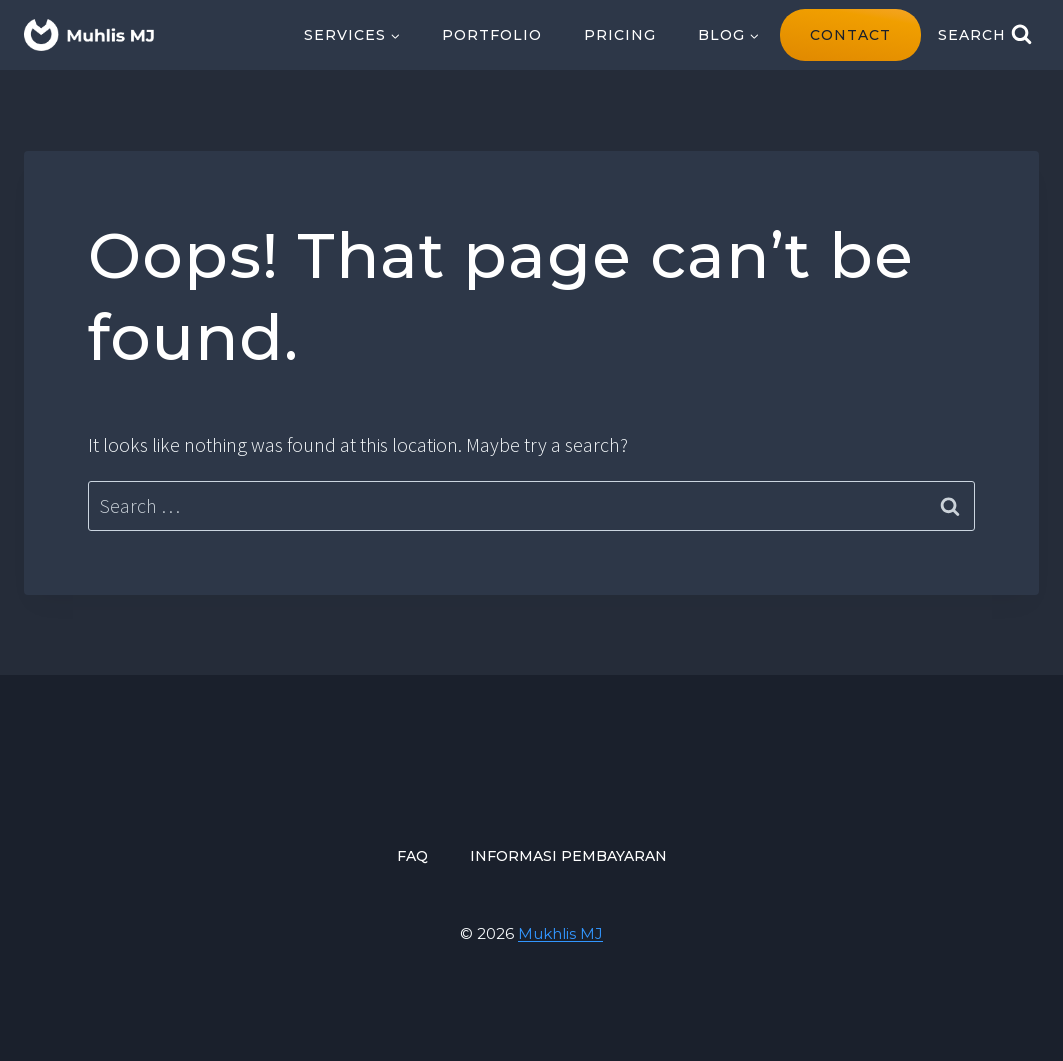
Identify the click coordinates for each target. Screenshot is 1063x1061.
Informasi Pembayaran (568, 856)
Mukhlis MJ (560, 933)
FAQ (412, 856)
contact (850, 35)
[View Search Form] (985, 35)
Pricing (620, 35)
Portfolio (492, 35)
